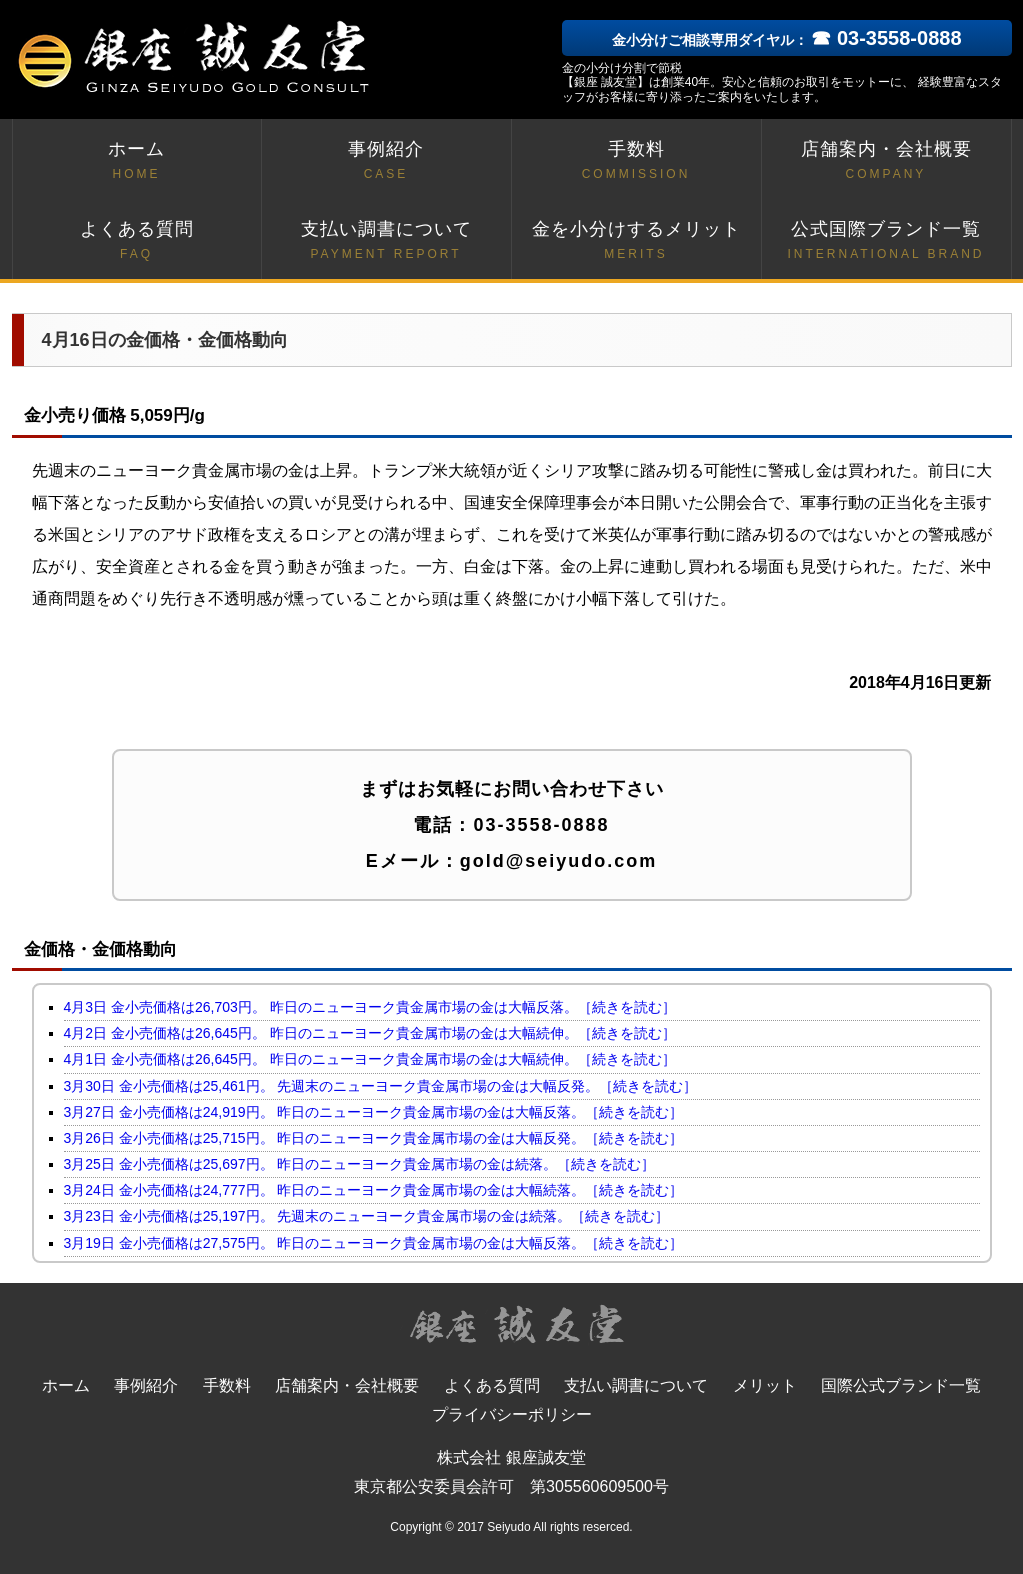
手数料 (636, 161)
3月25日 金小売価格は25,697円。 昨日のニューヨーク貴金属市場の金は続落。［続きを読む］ (360, 1164)
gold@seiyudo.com (559, 861)
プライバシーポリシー (512, 1414)
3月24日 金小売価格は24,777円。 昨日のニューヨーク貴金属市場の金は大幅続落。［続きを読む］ (374, 1190)
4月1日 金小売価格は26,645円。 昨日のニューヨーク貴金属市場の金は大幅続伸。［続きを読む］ (370, 1059)
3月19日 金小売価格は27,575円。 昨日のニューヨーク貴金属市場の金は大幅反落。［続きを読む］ (374, 1243)
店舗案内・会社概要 (886, 161)
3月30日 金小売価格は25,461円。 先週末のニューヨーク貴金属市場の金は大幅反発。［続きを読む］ (381, 1086)
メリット (765, 1385)
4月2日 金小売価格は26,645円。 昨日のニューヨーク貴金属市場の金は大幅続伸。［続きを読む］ (370, 1033)
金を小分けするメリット (636, 241)
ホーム (137, 161)
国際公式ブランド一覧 (901, 1385)
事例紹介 (386, 161)
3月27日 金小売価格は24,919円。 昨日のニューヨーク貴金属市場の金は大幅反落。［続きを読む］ (374, 1112)
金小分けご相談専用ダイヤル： (787, 40)
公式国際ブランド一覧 (886, 241)
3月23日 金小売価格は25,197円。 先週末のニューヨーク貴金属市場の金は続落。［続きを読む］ (367, 1216)
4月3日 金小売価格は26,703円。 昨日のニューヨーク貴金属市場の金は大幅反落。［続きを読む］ (370, 1007)
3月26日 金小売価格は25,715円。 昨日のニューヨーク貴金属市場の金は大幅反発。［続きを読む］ (374, 1138)
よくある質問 (137, 241)
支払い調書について (386, 241)
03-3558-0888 (541, 825)
